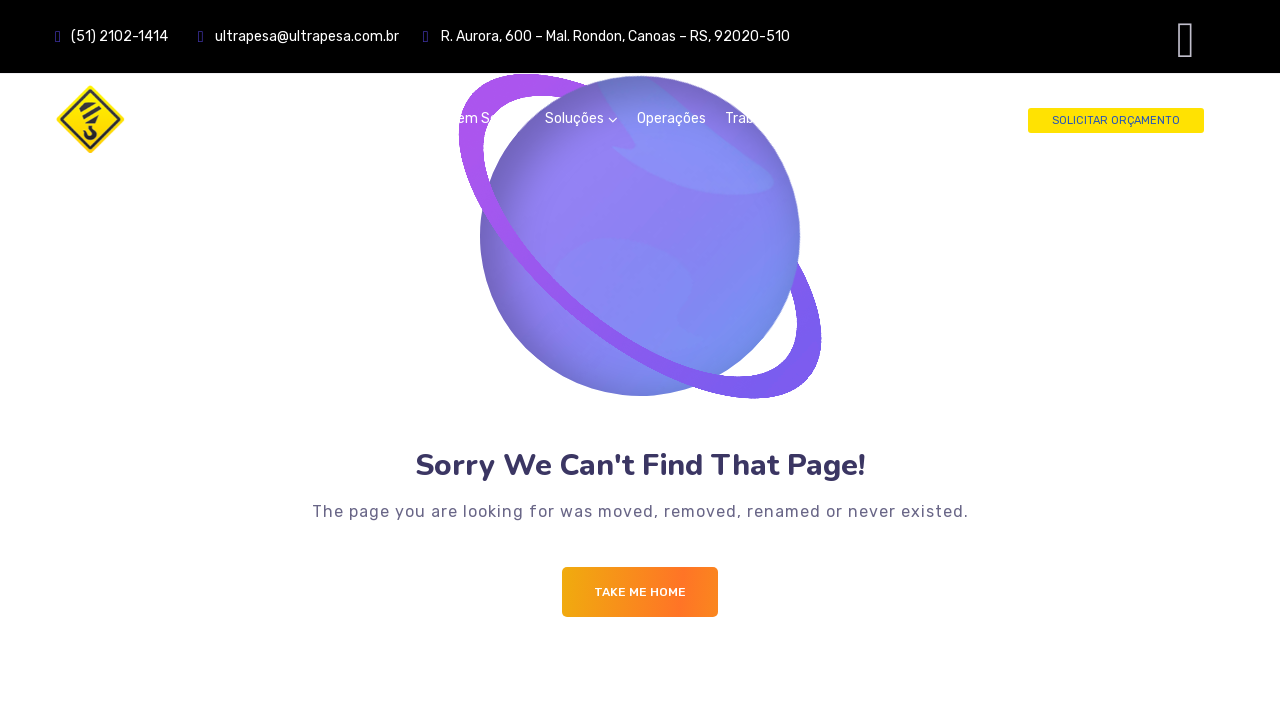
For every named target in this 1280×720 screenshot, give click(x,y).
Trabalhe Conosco (782, 118)
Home (402, 118)
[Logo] (175, 119)
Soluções (574, 118)
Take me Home (640, 592)
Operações (671, 118)
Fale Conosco (902, 118)
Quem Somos (483, 118)
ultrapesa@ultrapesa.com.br (319, 36)
